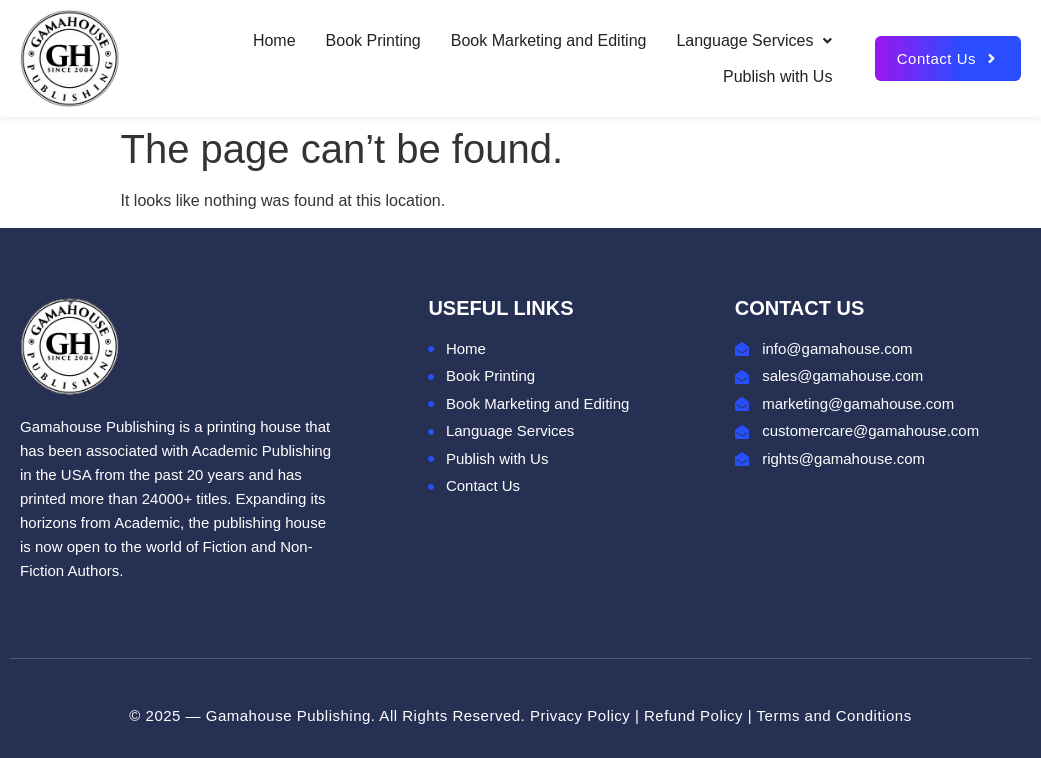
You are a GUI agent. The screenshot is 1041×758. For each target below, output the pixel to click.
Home (274, 40)
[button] (754, 41)
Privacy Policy (580, 715)
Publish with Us (777, 76)
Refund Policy (693, 715)
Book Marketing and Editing (549, 40)
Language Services (754, 40)
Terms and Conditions (834, 715)
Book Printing (373, 40)
